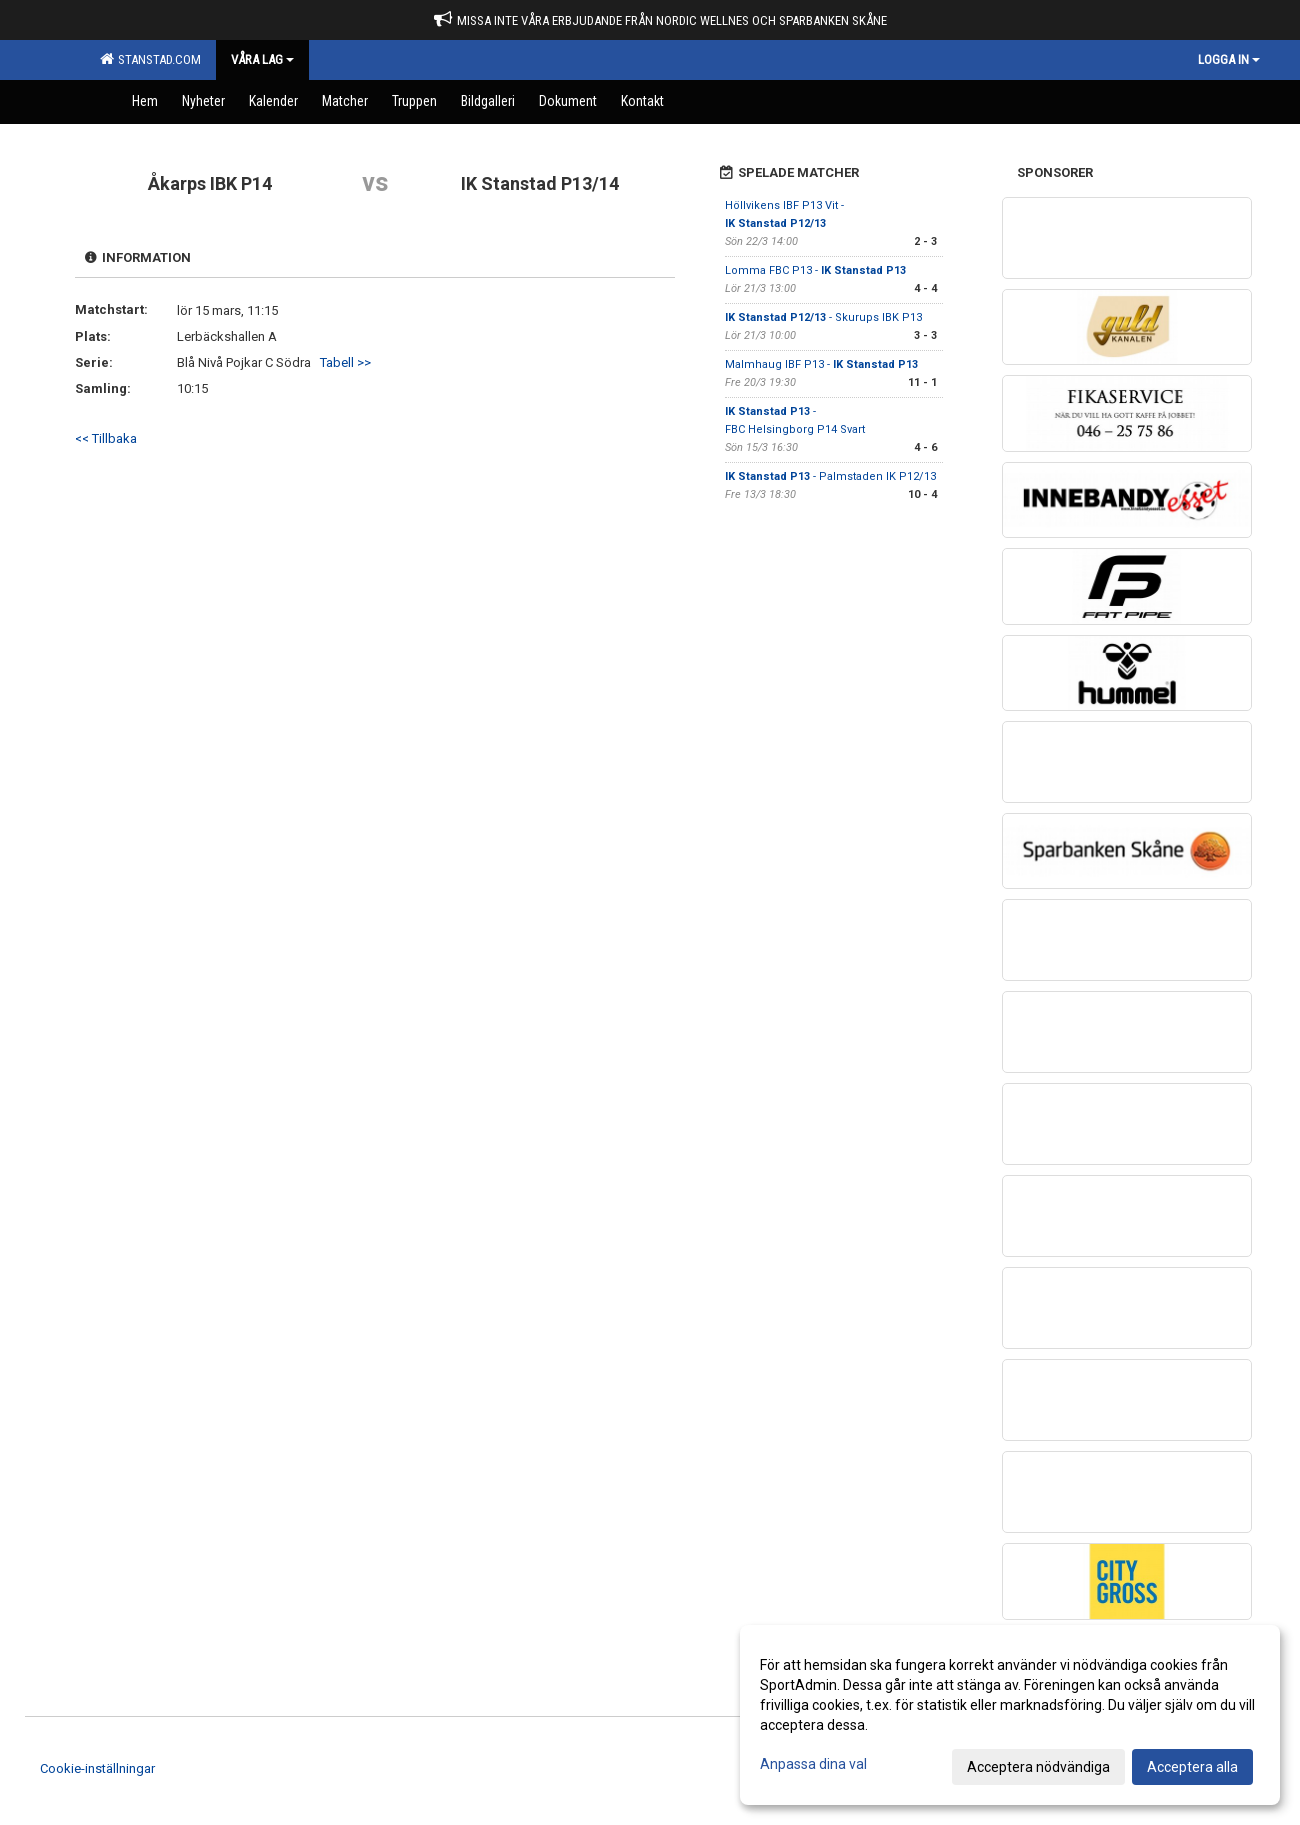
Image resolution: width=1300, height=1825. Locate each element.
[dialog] (1010, 1715)
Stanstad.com (150, 59)
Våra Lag (262, 59)
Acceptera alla (1192, 1767)
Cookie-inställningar (97, 1768)
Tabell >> (345, 362)
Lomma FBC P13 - (815, 270)
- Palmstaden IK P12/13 (830, 476)
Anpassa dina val (813, 1764)
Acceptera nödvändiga (1038, 1767)
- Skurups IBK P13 (823, 317)
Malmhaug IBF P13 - (821, 364)
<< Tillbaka (106, 438)
